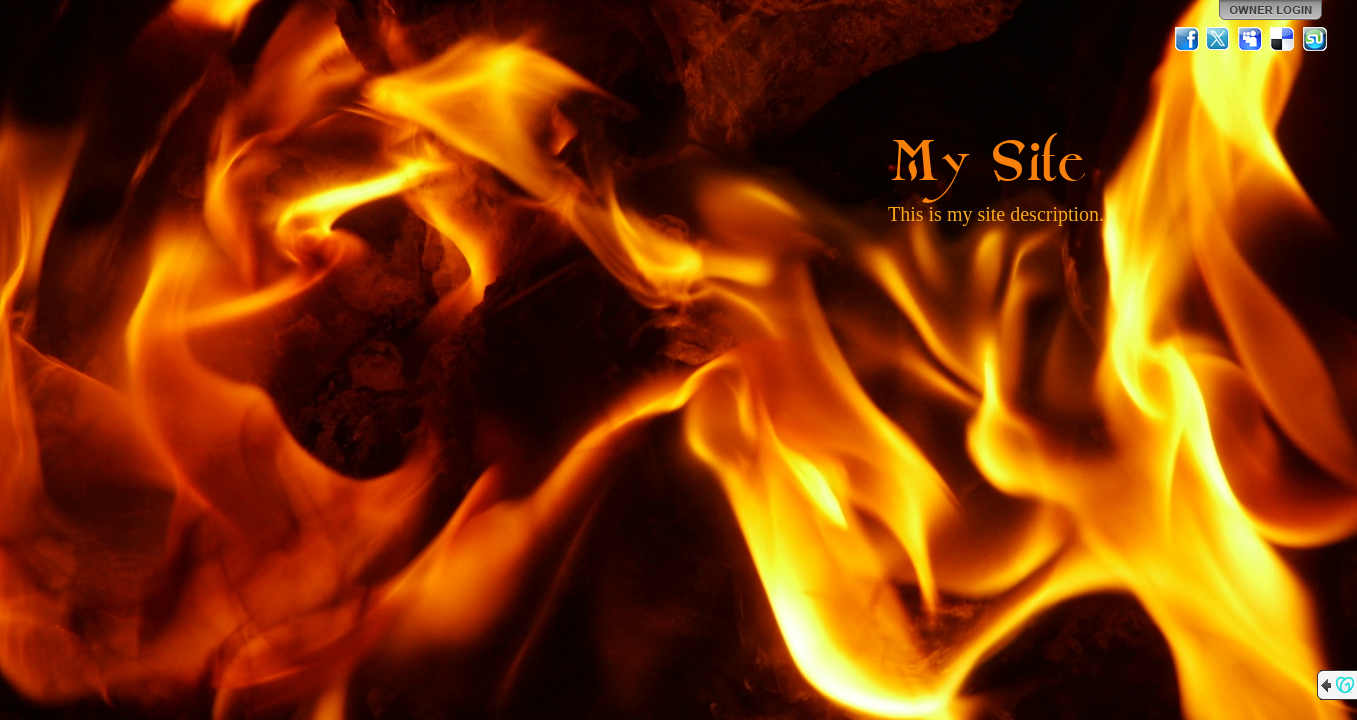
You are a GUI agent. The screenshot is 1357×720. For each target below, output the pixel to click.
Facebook (1187, 39)
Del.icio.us (1283, 39)
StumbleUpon (1315, 39)
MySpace (1251, 39)
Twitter (1219, 39)
